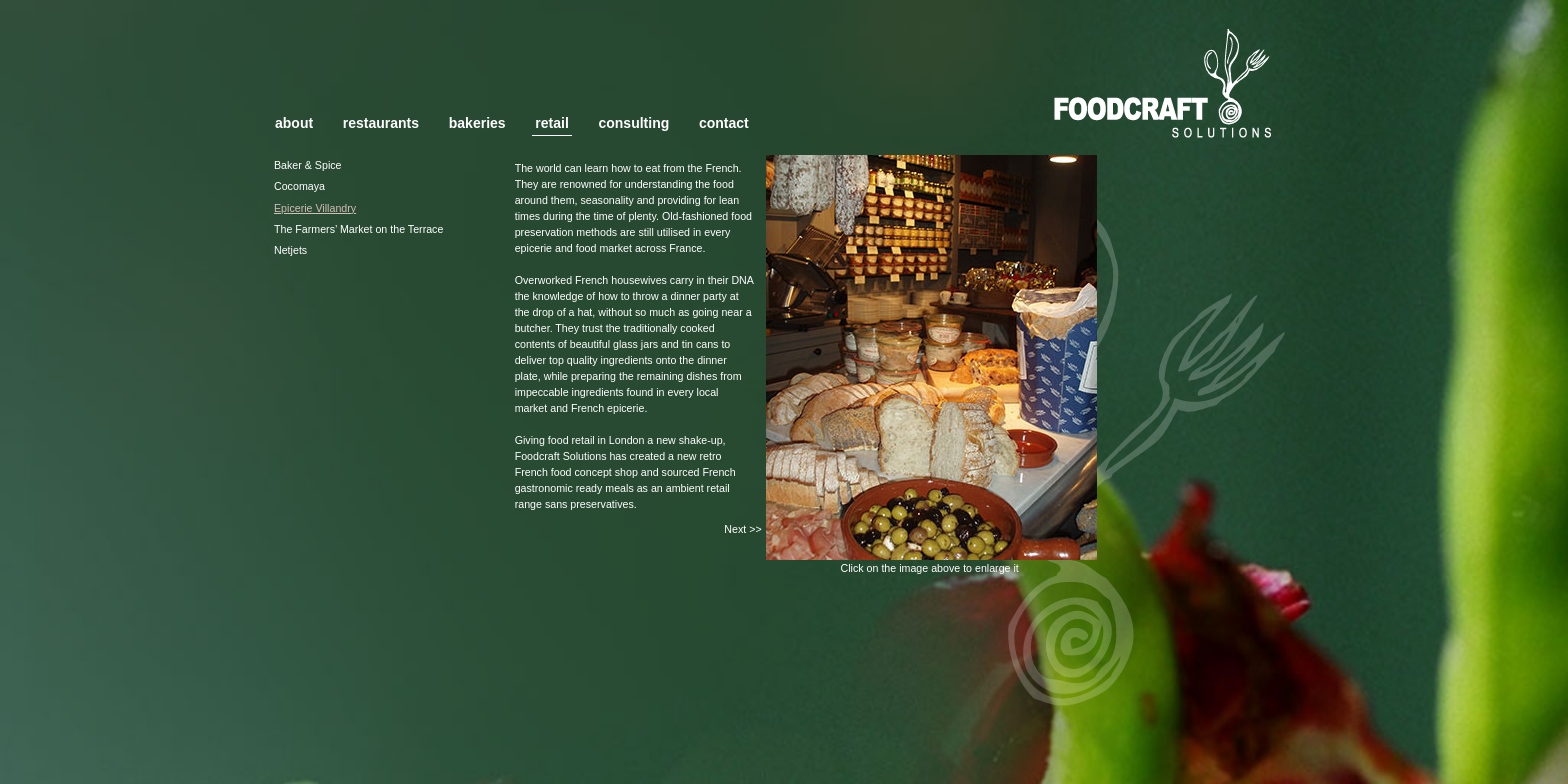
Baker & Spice (308, 165)
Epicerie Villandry (315, 208)
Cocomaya (299, 186)
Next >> (742, 529)
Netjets (290, 250)
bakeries (477, 123)
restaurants (381, 123)
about (294, 123)
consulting (633, 123)
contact (724, 123)
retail (551, 123)
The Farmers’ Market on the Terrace (358, 229)
